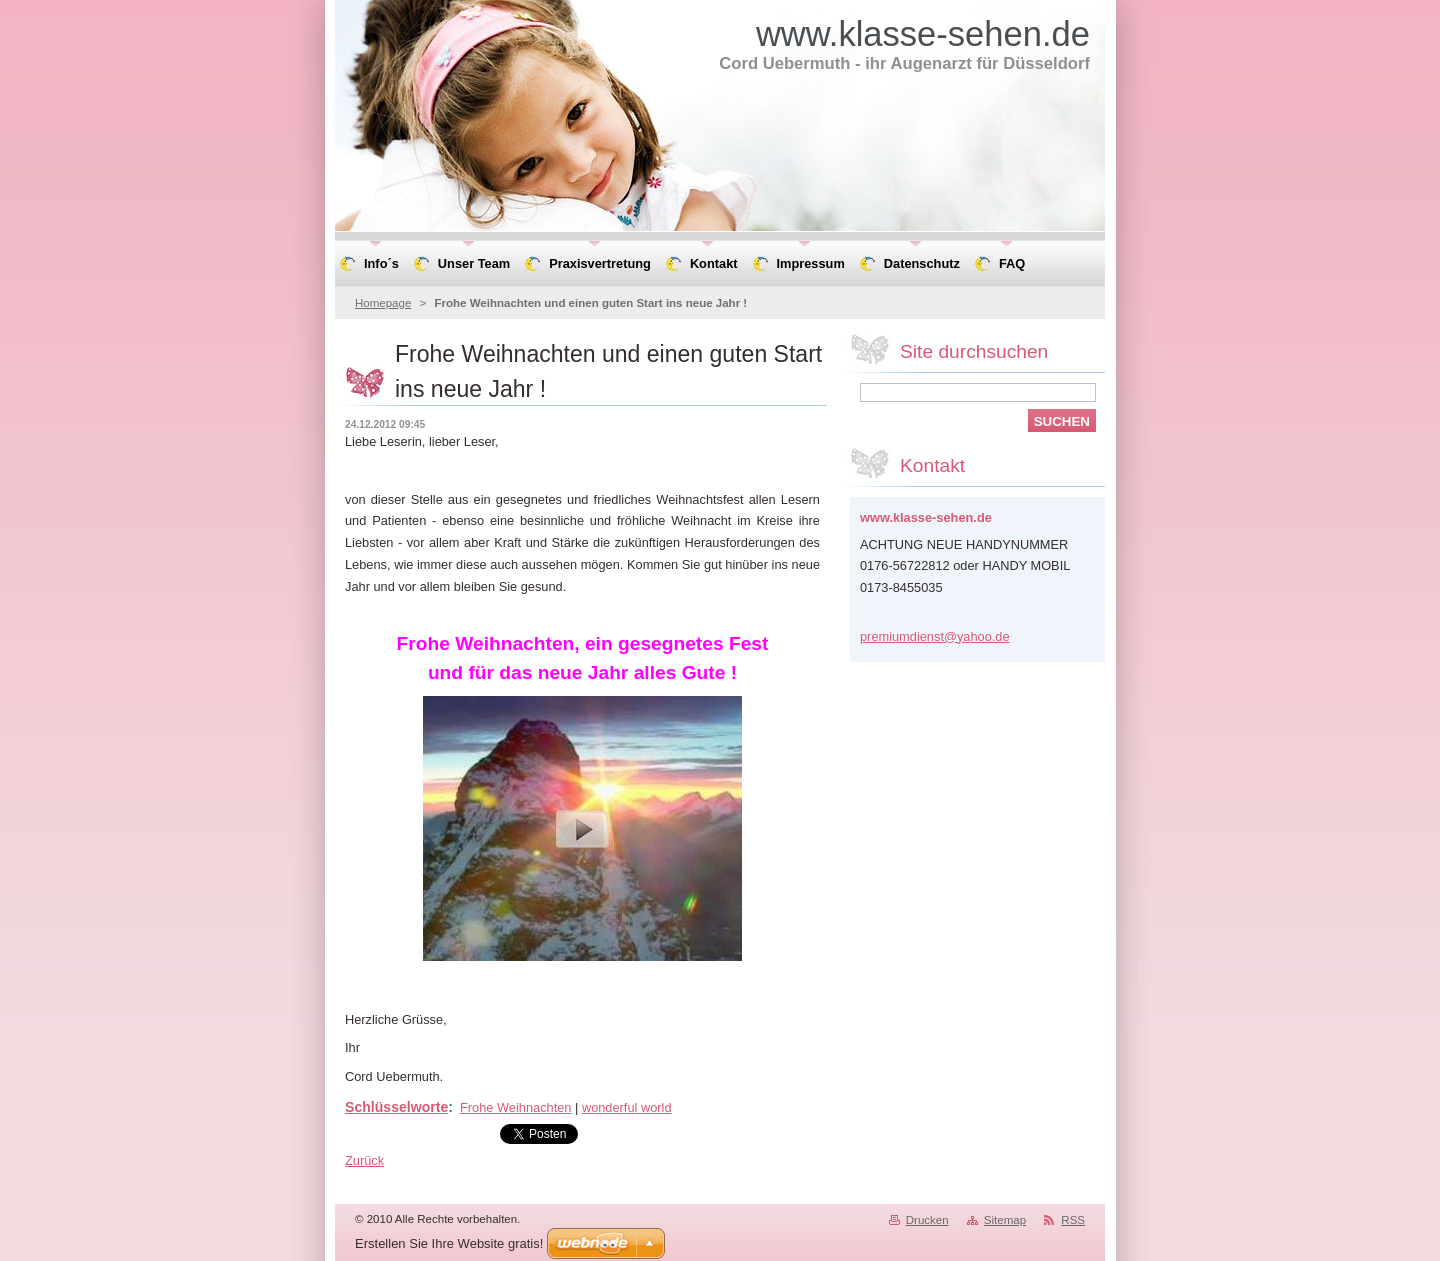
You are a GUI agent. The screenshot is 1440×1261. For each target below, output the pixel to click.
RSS (1073, 1220)
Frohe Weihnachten (515, 1107)
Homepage (383, 303)
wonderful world (627, 1107)
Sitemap (1005, 1220)
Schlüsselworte (396, 1107)
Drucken (927, 1220)
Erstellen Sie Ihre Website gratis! (449, 1243)
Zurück (364, 1160)
